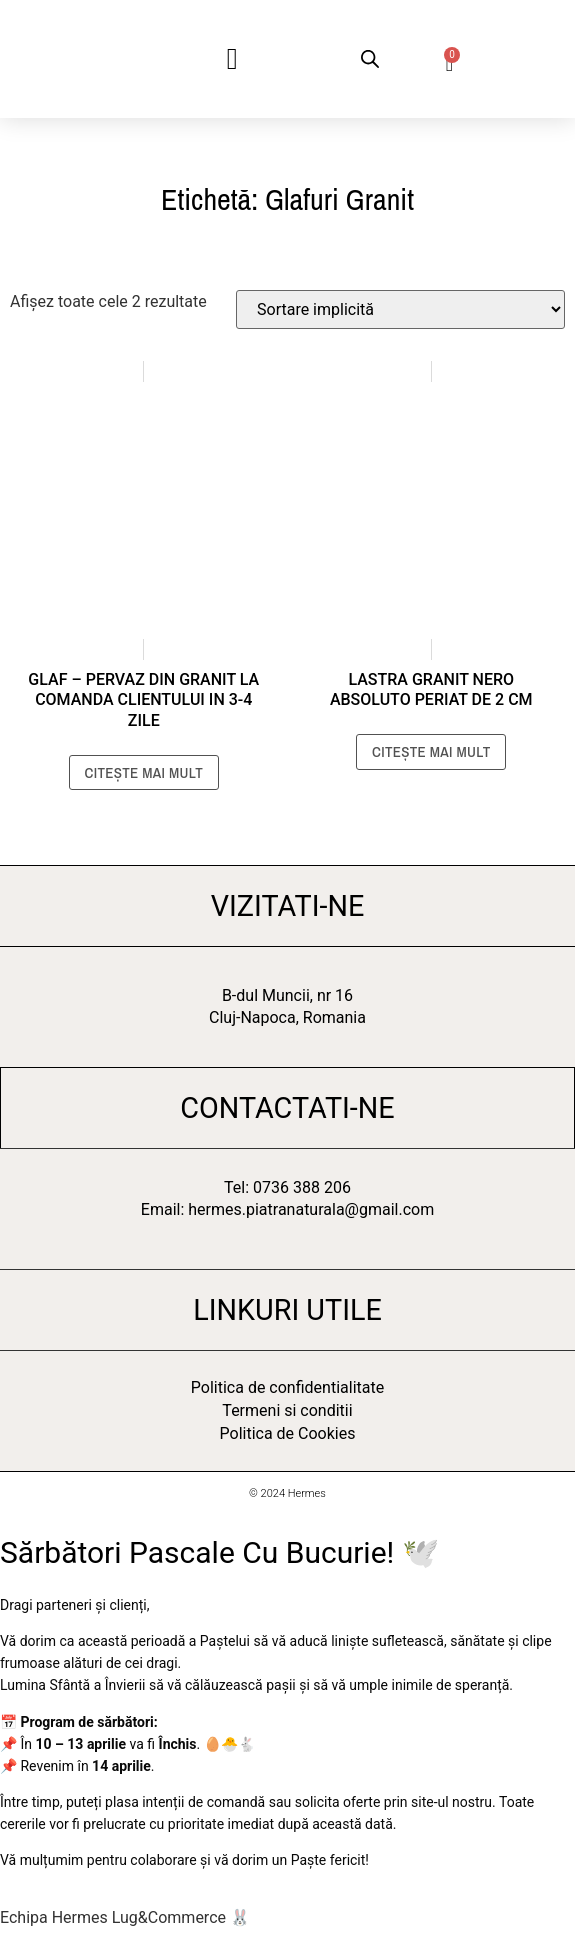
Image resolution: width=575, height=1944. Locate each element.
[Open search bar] (370, 59)
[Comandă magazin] (400, 309)
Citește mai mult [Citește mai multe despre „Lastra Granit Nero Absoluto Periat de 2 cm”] (431, 751)
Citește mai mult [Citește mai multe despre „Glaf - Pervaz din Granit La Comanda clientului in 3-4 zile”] (144, 772)
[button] (232, 59)
